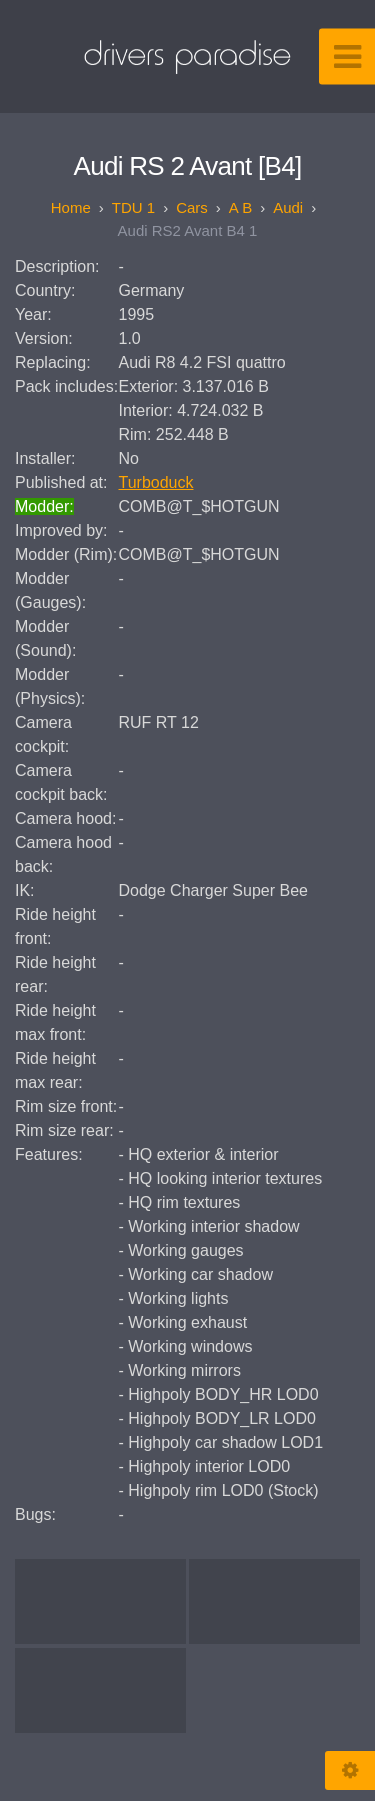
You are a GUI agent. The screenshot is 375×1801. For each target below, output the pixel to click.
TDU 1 (133, 207)
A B (240, 207)
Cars (192, 207)
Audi (288, 207)
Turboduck (156, 482)
